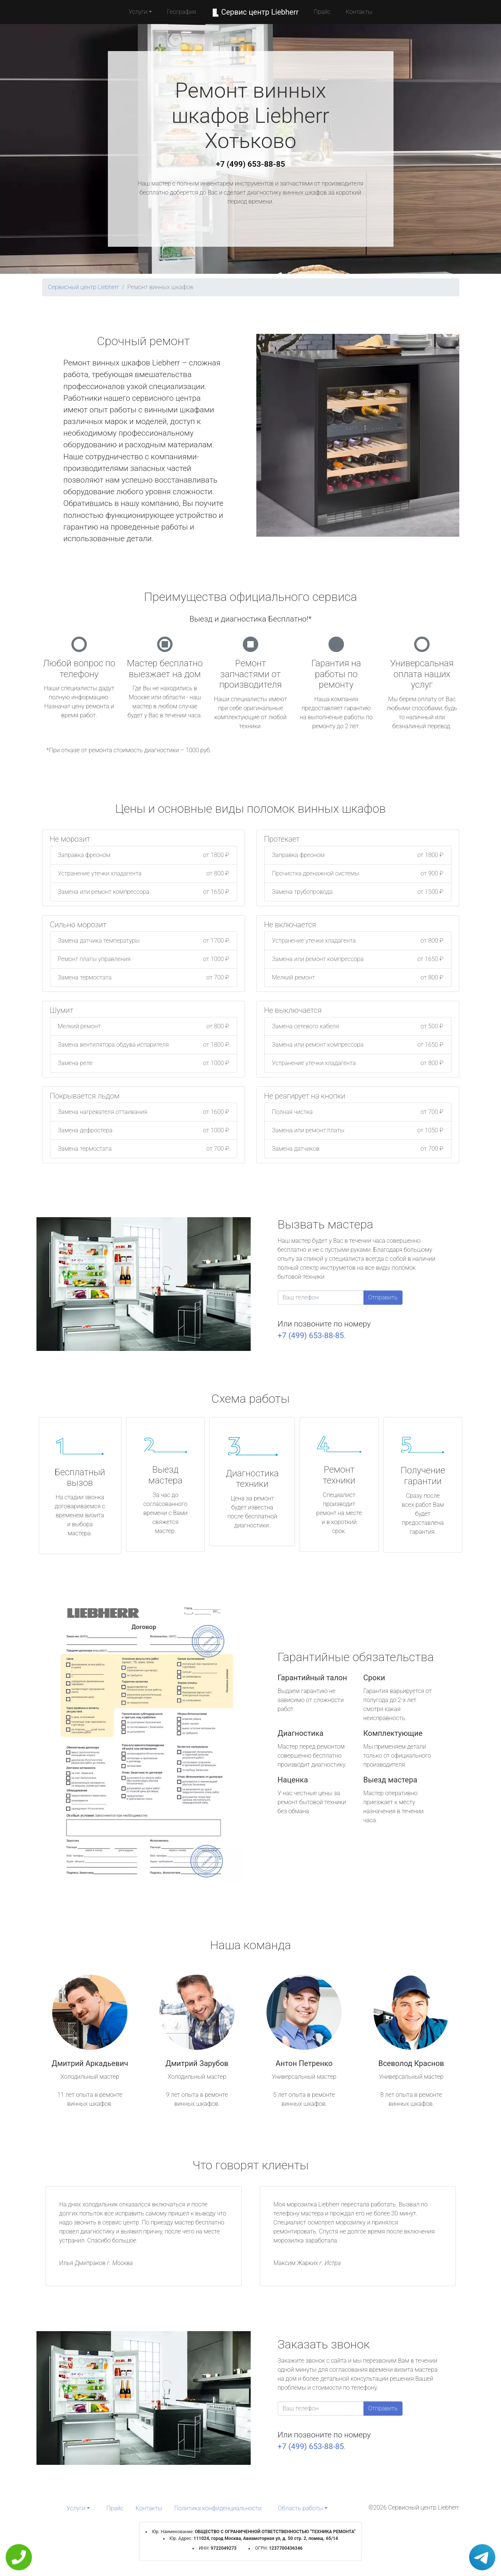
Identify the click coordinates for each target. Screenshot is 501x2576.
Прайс (322, 11)
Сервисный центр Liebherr (83, 287)
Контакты (359, 11)
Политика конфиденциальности (218, 2508)
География (181, 11)
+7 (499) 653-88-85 (250, 164)
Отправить (383, 1297)
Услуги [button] (138, 11)
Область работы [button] (300, 2508)
